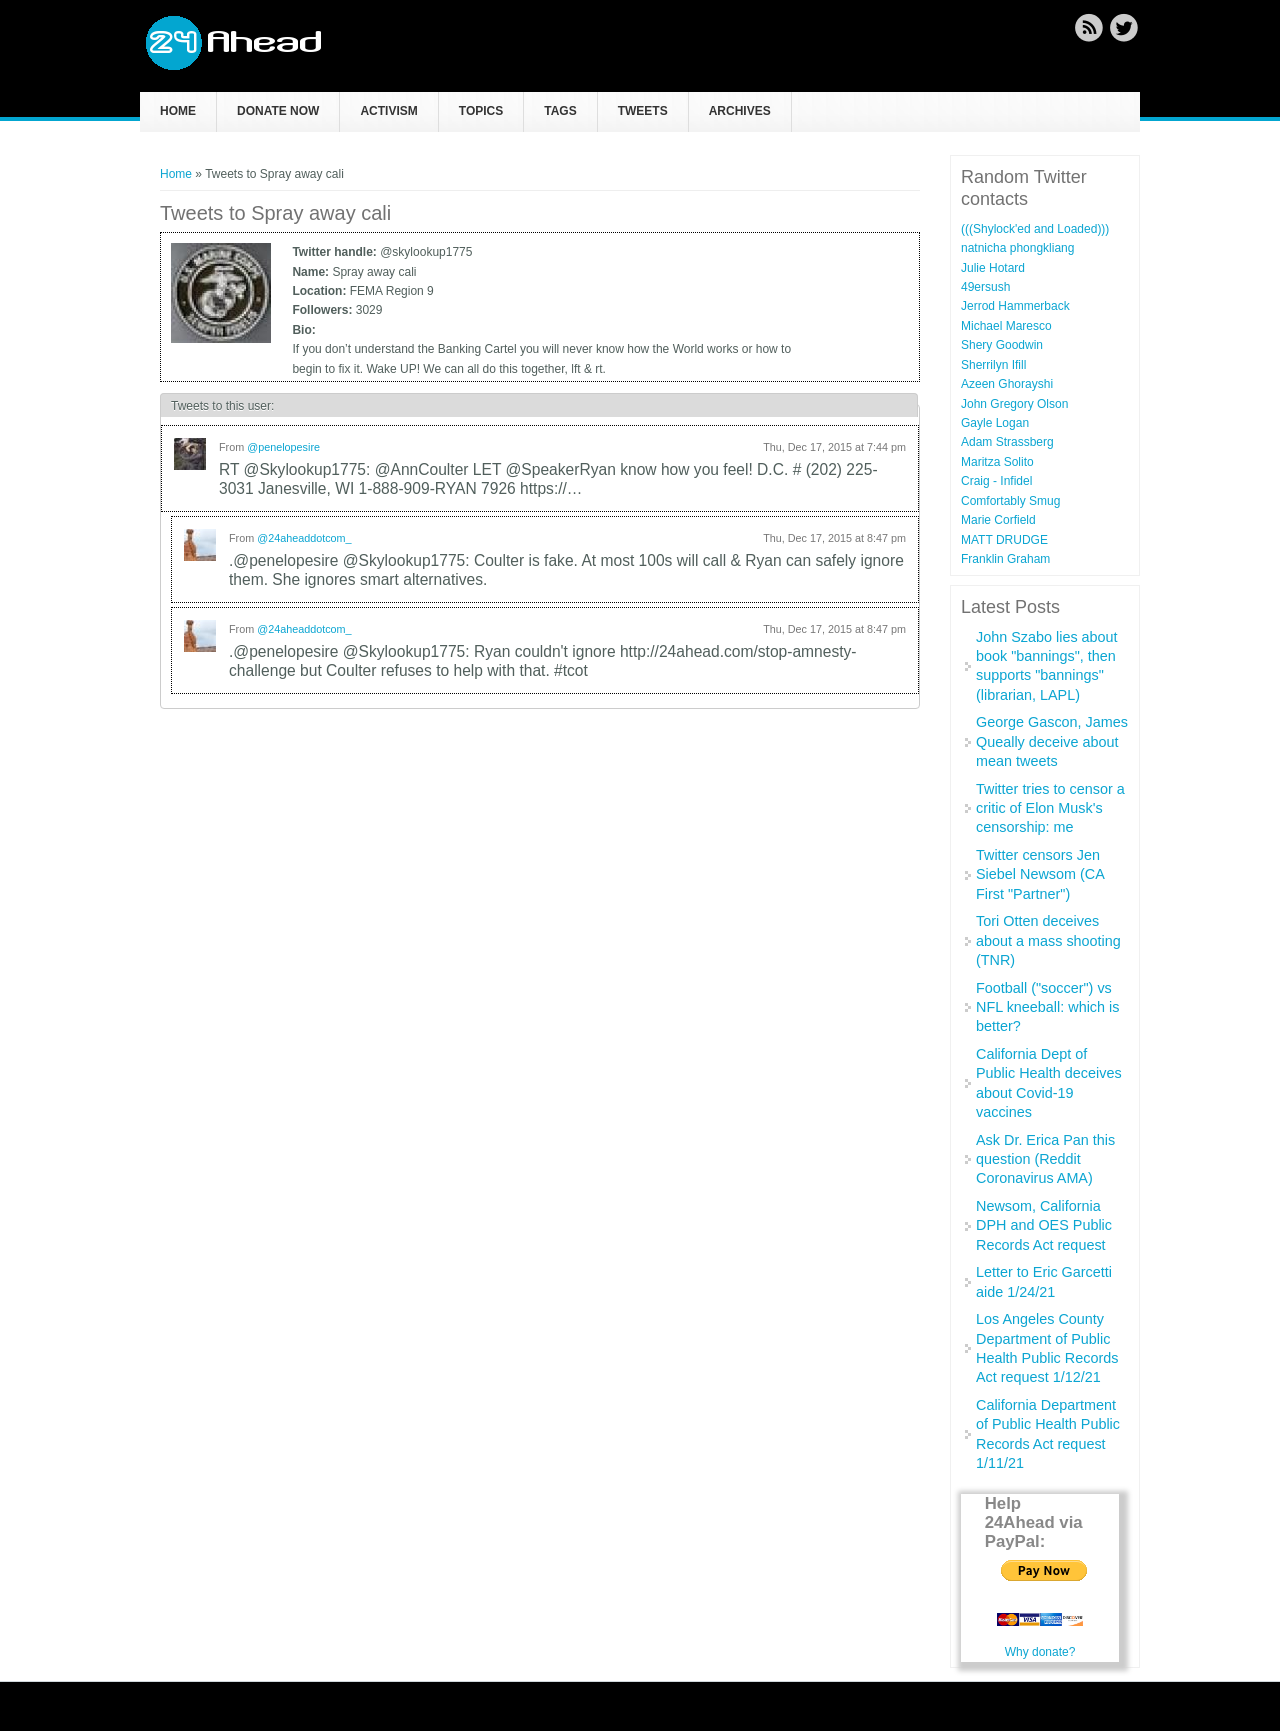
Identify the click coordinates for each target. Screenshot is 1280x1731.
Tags (560, 111)
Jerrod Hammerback (1015, 306)
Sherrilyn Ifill (993, 365)
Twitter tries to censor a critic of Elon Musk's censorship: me (1050, 808)
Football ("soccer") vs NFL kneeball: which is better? (1047, 1007)
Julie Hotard (993, 268)
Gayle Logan (995, 423)
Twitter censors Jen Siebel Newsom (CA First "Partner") (1040, 874)
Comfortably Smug (1010, 501)
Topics (481, 111)
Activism (388, 111)
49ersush (985, 287)
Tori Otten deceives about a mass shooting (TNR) (1048, 940)
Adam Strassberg (1007, 442)
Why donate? (1040, 1652)
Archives (740, 111)
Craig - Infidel (996, 481)
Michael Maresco (1006, 326)
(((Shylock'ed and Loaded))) (1035, 229)
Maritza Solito (997, 462)
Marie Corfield (998, 520)
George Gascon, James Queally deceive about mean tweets (1052, 741)
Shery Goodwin (1002, 345)
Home (178, 111)
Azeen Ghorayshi (1007, 384)
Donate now (278, 111)
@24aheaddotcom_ (304, 538)
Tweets (643, 111)
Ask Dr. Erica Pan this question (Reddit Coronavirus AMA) (1045, 1159)
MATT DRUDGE (1004, 540)
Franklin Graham (1005, 559)
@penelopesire (283, 447)
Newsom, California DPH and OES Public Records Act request (1044, 1225)
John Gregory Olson (1014, 404)
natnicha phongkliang (1017, 248)
